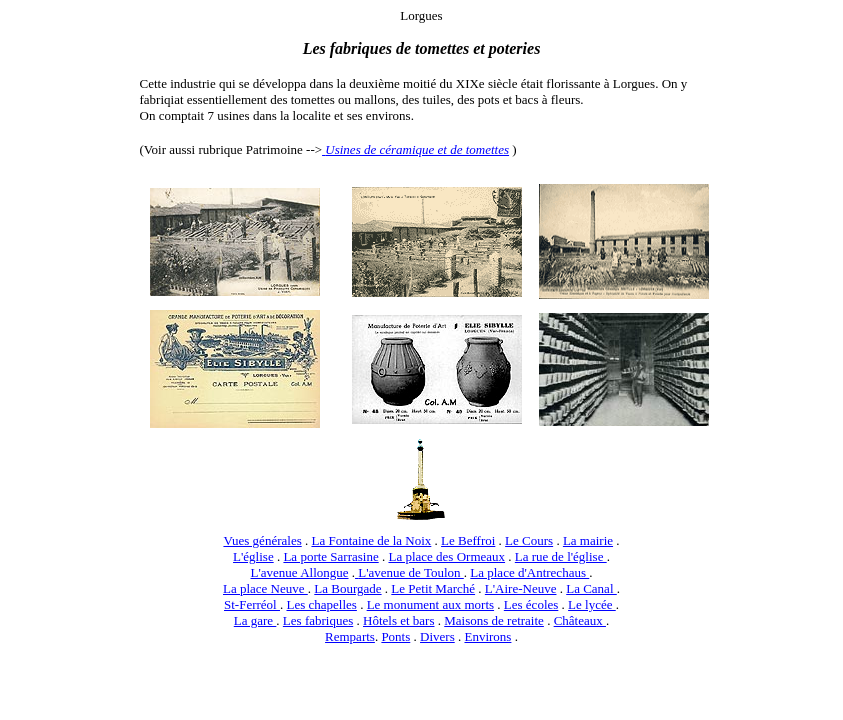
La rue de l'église (561, 556)
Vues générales (262, 540)
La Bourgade (347, 588)
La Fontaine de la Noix (371, 540)
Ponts (395, 636)
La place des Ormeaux (446, 556)
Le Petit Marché (433, 588)
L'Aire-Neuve (521, 588)
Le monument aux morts (430, 604)
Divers (437, 636)
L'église (253, 556)
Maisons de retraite (494, 620)
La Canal (591, 588)
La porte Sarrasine (330, 556)
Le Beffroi (468, 540)
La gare (255, 620)
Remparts (350, 636)
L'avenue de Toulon (411, 572)
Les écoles (531, 604)
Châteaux (580, 620)
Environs (487, 636)
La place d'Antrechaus (529, 572)
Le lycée (592, 604)
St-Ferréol (252, 604)
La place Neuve (265, 588)
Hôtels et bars (398, 620)
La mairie (588, 540)
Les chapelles (321, 604)
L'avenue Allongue (300, 572)
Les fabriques (318, 620)
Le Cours (529, 540)
